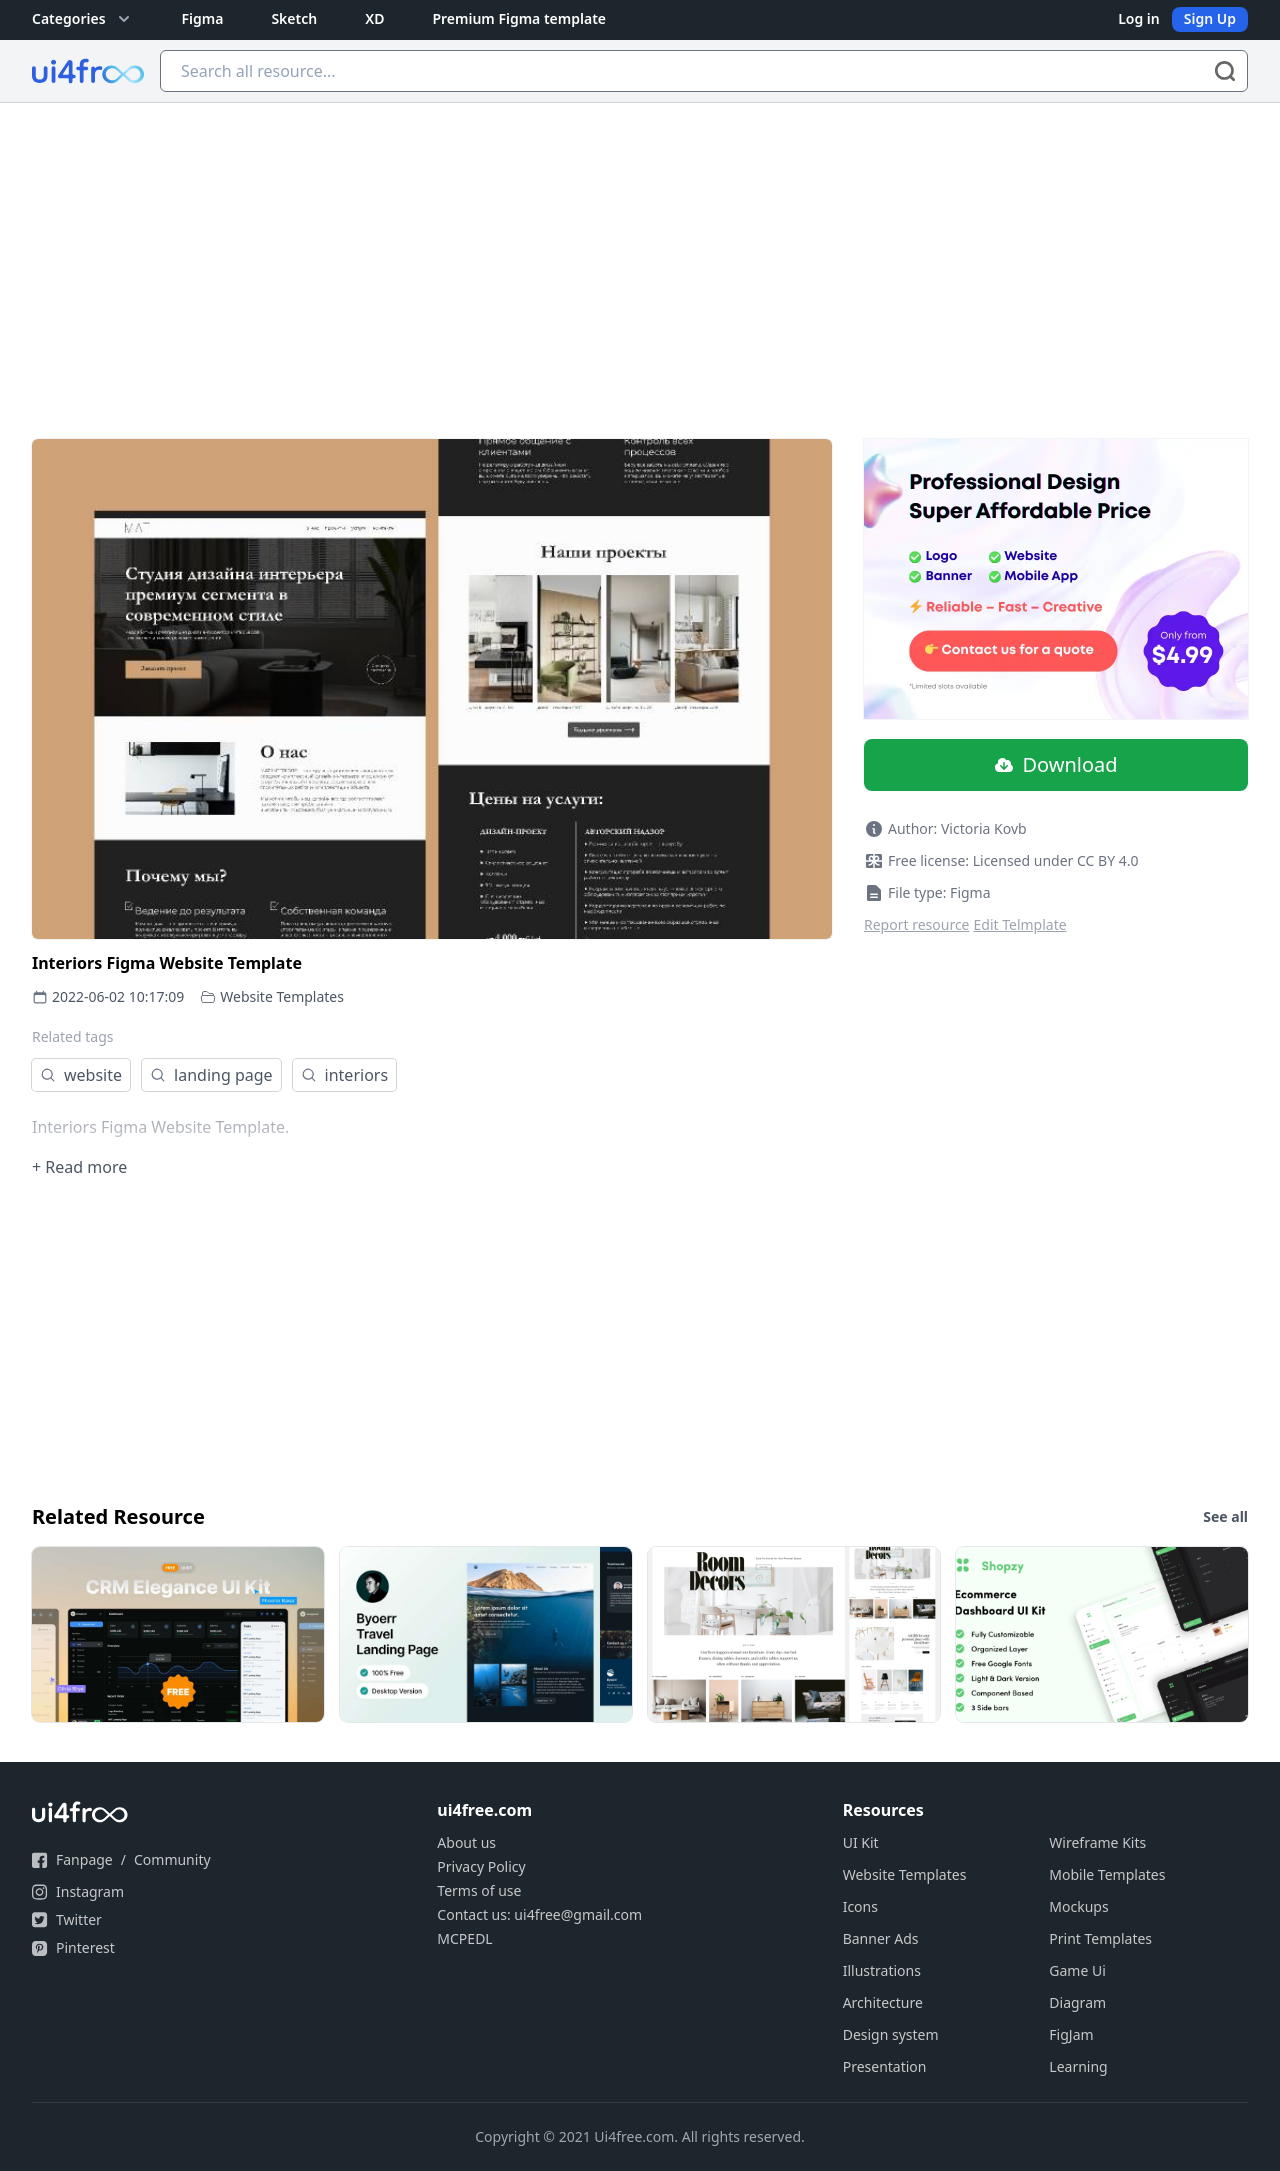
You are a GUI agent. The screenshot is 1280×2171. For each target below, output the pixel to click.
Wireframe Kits (1097, 1842)
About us (466, 1842)
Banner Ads (881, 1938)
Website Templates (282, 996)
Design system (891, 2034)
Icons (860, 1906)
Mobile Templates (1107, 1874)
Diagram (1077, 2002)
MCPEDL (464, 1938)
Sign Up (1210, 18)
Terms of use (479, 1890)
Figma (203, 18)
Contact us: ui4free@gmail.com (539, 1914)
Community (172, 1859)
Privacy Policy (481, 1866)
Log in (1139, 18)
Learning (1078, 2066)
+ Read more (79, 1167)
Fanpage (84, 1859)
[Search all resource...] (704, 71)
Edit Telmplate (1020, 924)
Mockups (1078, 1906)
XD (374, 18)
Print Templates (1100, 1938)
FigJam (1071, 2034)
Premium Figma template (519, 18)
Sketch (294, 18)
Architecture (883, 2002)
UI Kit (861, 1842)
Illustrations (882, 1970)
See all (1225, 1516)
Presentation (885, 2066)
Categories (83, 19)
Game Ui (1077, 1970)
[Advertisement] (640, 253)
